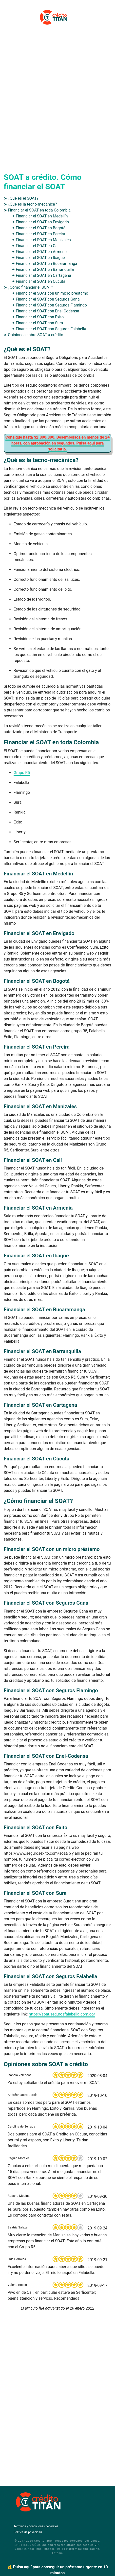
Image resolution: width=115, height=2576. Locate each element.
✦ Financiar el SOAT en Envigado (40, 297)
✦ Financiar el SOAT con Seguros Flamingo (49, 380)
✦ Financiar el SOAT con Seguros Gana (46, 375)
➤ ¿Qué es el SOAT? (21, 274)
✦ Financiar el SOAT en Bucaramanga (44, 339)
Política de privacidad (28, 2554)
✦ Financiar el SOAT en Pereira (38, 309)
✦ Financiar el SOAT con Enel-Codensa (45, 386)
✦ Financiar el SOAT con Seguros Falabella (49, 404)
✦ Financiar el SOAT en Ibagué (38, 333)
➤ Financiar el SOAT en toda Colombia (37, 285)
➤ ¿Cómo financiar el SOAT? (28, 363)
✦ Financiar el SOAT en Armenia (40, 327)
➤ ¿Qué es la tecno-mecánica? (30, 280)
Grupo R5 (22, 848)
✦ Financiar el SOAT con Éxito (38, 392)
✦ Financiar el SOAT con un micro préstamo (50, 369)
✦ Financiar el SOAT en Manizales (41, 315)
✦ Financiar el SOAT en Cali (35, 321)
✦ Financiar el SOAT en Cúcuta (38, 357)
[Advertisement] (57, 88)
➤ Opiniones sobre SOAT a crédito (33, 410)
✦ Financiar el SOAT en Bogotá (38, 303)
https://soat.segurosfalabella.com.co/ (62, 2089)
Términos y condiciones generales (36, 2549)
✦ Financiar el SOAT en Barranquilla (43, 345)
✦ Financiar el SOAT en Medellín (40, 291)
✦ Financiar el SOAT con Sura (37, 398)
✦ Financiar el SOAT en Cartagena (41, 351)
